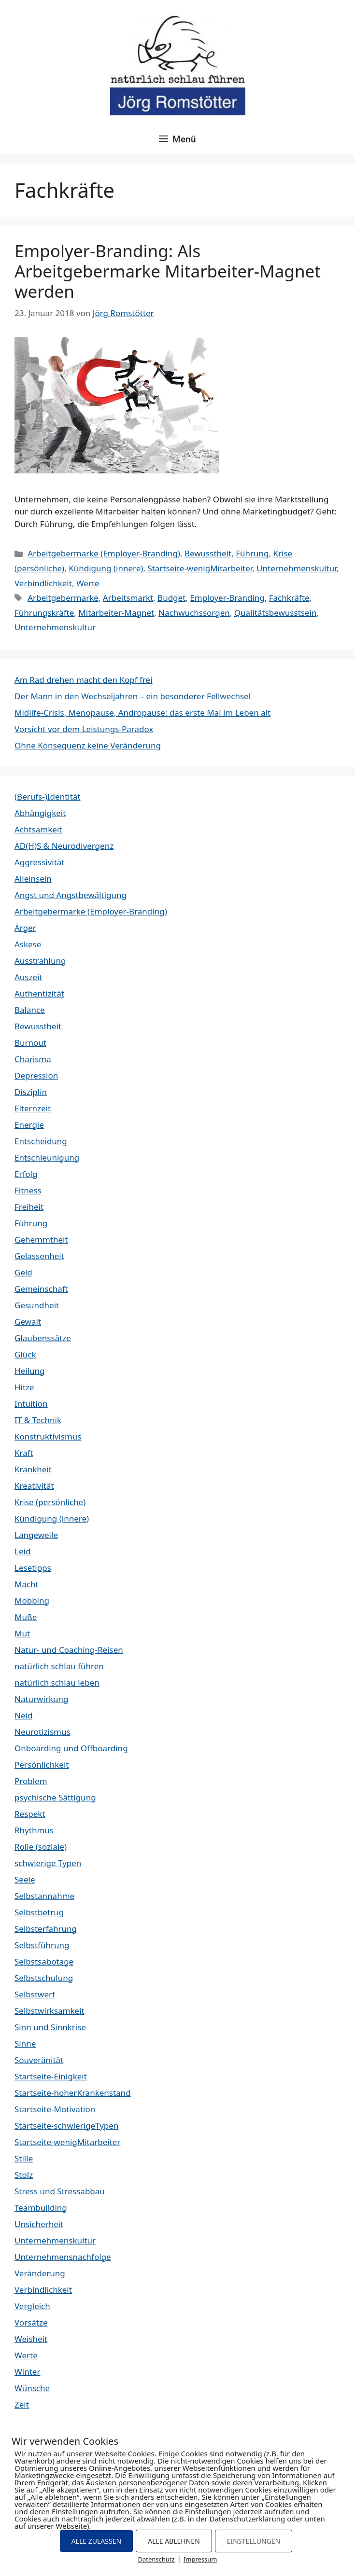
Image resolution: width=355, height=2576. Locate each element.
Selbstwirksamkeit (49, 2010)
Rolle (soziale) (40, 1846)
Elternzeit (32, 1108)
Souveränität (38, 2059)
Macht (26, 1584)
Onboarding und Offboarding (71, 1748)
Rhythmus (34, 1830)
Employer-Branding (227, 597)
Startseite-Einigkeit (50, 2076)
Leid (22, 1551)
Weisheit (30, 2338)
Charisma (32, 1059)
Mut (22, 1633)
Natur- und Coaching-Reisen (68, 1649)
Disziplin (30, 1091)
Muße (25, 1616)
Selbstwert (34, 1994)
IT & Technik (37, 1420)
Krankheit (33, 1469)
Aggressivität (39, 862)
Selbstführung (41, 1945)
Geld (23, 1272)
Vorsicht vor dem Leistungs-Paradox (83, 728)
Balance (29, 1009)
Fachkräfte (289, 597)
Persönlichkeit (41, 1764)
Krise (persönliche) (49, 1502)
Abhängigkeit (40, 812)
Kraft (23, 1452)
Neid (23, 1715)
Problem (30, 1781)
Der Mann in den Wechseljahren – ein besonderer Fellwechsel (132, 696)
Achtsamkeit (38, 829)
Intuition (31, 1403)
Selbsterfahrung (45, 1928)
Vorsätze (31, 2322)
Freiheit (28, 1206)
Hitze (24, 1387)
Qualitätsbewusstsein (275, 612)
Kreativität (34, 1485)
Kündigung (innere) (106, 568)
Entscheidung (40, 1141)
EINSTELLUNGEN (253, 2541)
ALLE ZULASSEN (96, 2541)
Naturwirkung (41, 1698)
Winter (27, 2371)
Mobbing (31, 1600)
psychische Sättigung (55, 1797)
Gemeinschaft (41, 1288)
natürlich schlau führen (59, 1666)
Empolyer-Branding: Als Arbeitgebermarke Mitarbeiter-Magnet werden (167, 271)
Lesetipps (32, 1567)
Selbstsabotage (43, 1961)
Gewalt (27, 1321)
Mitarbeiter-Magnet (116, 612)
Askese (27, 944)
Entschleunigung (46, 1157)
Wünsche (32, 2388)
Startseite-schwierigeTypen (66, 2125)
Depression (36, 1075)
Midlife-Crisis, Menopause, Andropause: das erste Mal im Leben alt (142, 712)
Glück (25, 1354)
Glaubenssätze (42, 1337)
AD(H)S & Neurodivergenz (64, 845)
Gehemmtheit (41, 1239)
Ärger (25, 927)
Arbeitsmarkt (128, 597)
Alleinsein (33, 878)
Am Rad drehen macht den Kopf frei (83, 679)
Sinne (25, 2043)
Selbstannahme (44, 1895)
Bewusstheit (208, 553)
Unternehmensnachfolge (62, 2256)
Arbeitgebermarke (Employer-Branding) (104, 553)
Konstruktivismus (47, 1436)
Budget (171, 597)
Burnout (30, 1042)
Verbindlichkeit (43, 583)
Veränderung (39, 2273)
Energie (29, 1124)
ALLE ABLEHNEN (174, 2541)
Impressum (200, 2559)
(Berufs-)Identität (47, 796)
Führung (252, 553)
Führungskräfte (44, 612)
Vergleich (32, 2306)
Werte (87, 583)
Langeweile (36, 1534)
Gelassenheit (39, 1255)
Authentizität (39, 993)
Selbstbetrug (39, 1912)
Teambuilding (40, 2207)
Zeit (21, 2404)
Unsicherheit (38, 2224)
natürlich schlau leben (56, 1682)
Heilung (29, 1370)
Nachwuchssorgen (194, 612)
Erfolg (25, 1173)
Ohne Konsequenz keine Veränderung (87, 745)
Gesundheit (36, 1305)
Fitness (28, 1190)
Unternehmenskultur (296, 568)
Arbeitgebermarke (63, 597)
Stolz (23, 2174)
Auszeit (28, 977)
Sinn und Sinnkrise (50, 2027)
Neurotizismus (42, 1731)
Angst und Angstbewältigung (70, 894)
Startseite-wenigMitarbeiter (199, 568)
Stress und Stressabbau (59, 2191)
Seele (24, 1879)
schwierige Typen (47, 1863)
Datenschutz (156, 2559)
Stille (23, 2158)
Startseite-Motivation (54, 2109)
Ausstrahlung (40, 960)
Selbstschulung (43, 1977)
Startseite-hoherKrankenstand (72, 2092)
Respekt (29, 1813)
